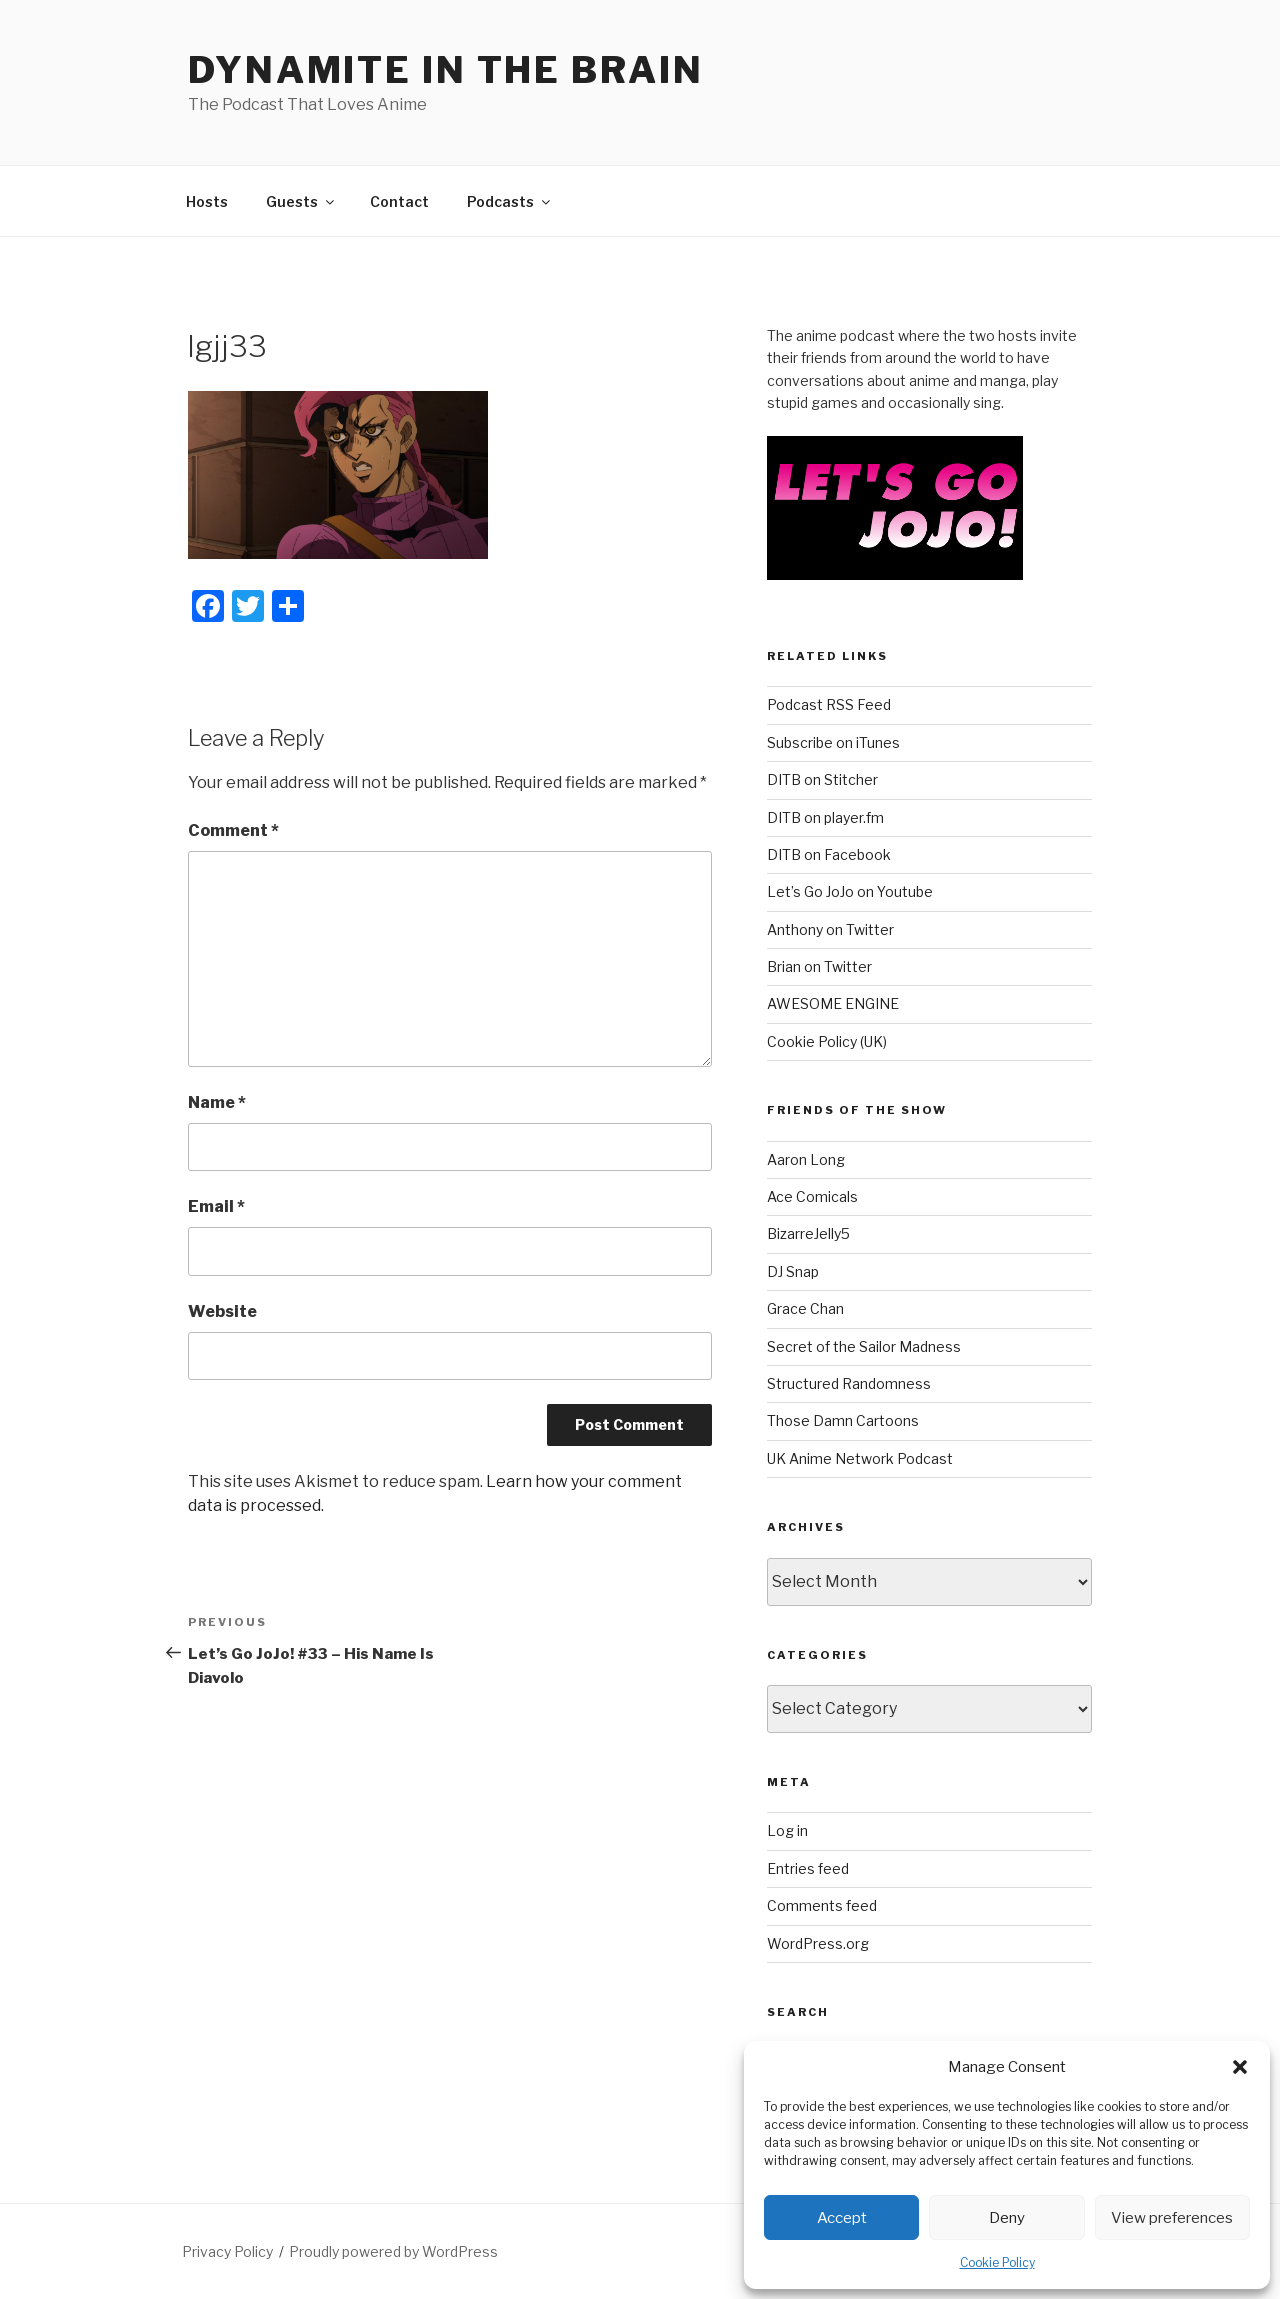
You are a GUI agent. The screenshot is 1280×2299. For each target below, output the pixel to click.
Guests (301, 201)
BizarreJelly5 (808, 1233)
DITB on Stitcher (822, 779)
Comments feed (822, 1905)
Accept (842, 2218)
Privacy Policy (227, 2251)
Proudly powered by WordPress (393, 2251)
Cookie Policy (997, 2262)
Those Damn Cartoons (843, 1420)
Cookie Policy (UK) (827, 1041)
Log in (787, 1830)
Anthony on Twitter (830, 929)
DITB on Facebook (829, 854)
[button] (1240, 2067)
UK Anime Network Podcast (860, 1458)
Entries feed (808, 1868)
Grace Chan (805, 1308)
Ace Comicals (812, 1196)
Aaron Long (806, 1159)
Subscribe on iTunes (833, 742)
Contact (399, 201)
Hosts (207, 201)
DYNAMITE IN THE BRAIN (445, 70)
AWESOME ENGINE (833, 1003)
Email (216, 1206)
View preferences (1172, 2218)
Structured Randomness (849, 1383)
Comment (233, 830)
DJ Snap (793, 1271)
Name (217, 1102)
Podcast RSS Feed (829, 704)
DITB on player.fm (825, 817)
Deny (1007, 2218)
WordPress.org (818, 1943)
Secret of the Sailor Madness (864, 1346)
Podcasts (510, 201)
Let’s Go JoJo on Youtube (850, 891)
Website (222, 1311)
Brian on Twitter (819, 966)
